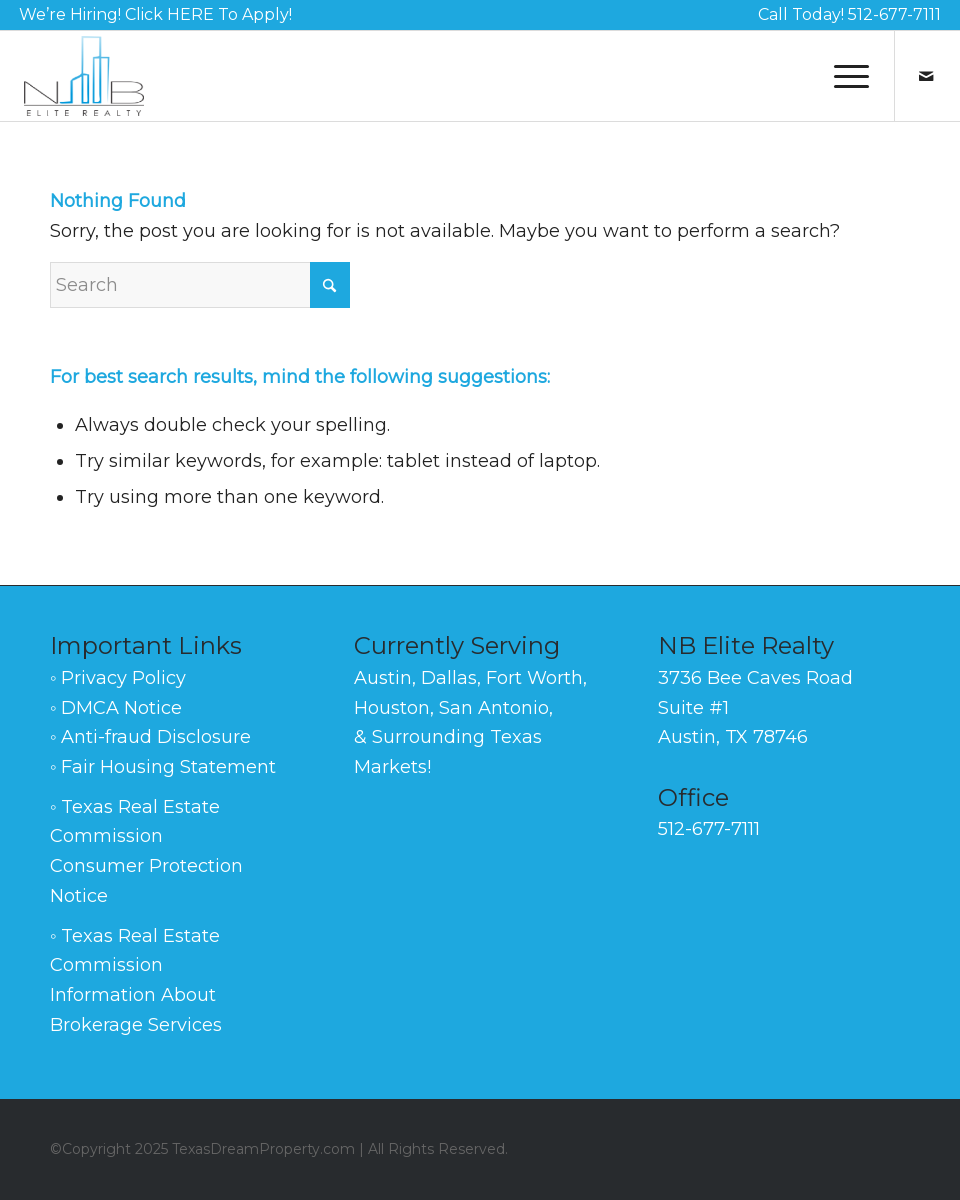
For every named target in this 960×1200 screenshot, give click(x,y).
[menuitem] (155, 15)
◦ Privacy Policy (118, 678)
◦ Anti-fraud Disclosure (150, 737)
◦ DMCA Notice (116, 708)
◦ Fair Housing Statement (163, 767)
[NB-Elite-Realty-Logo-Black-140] (83, 76)
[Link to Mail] (926, 76)
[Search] (200, 285)
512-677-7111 (894, 14)
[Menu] (841, 76)
